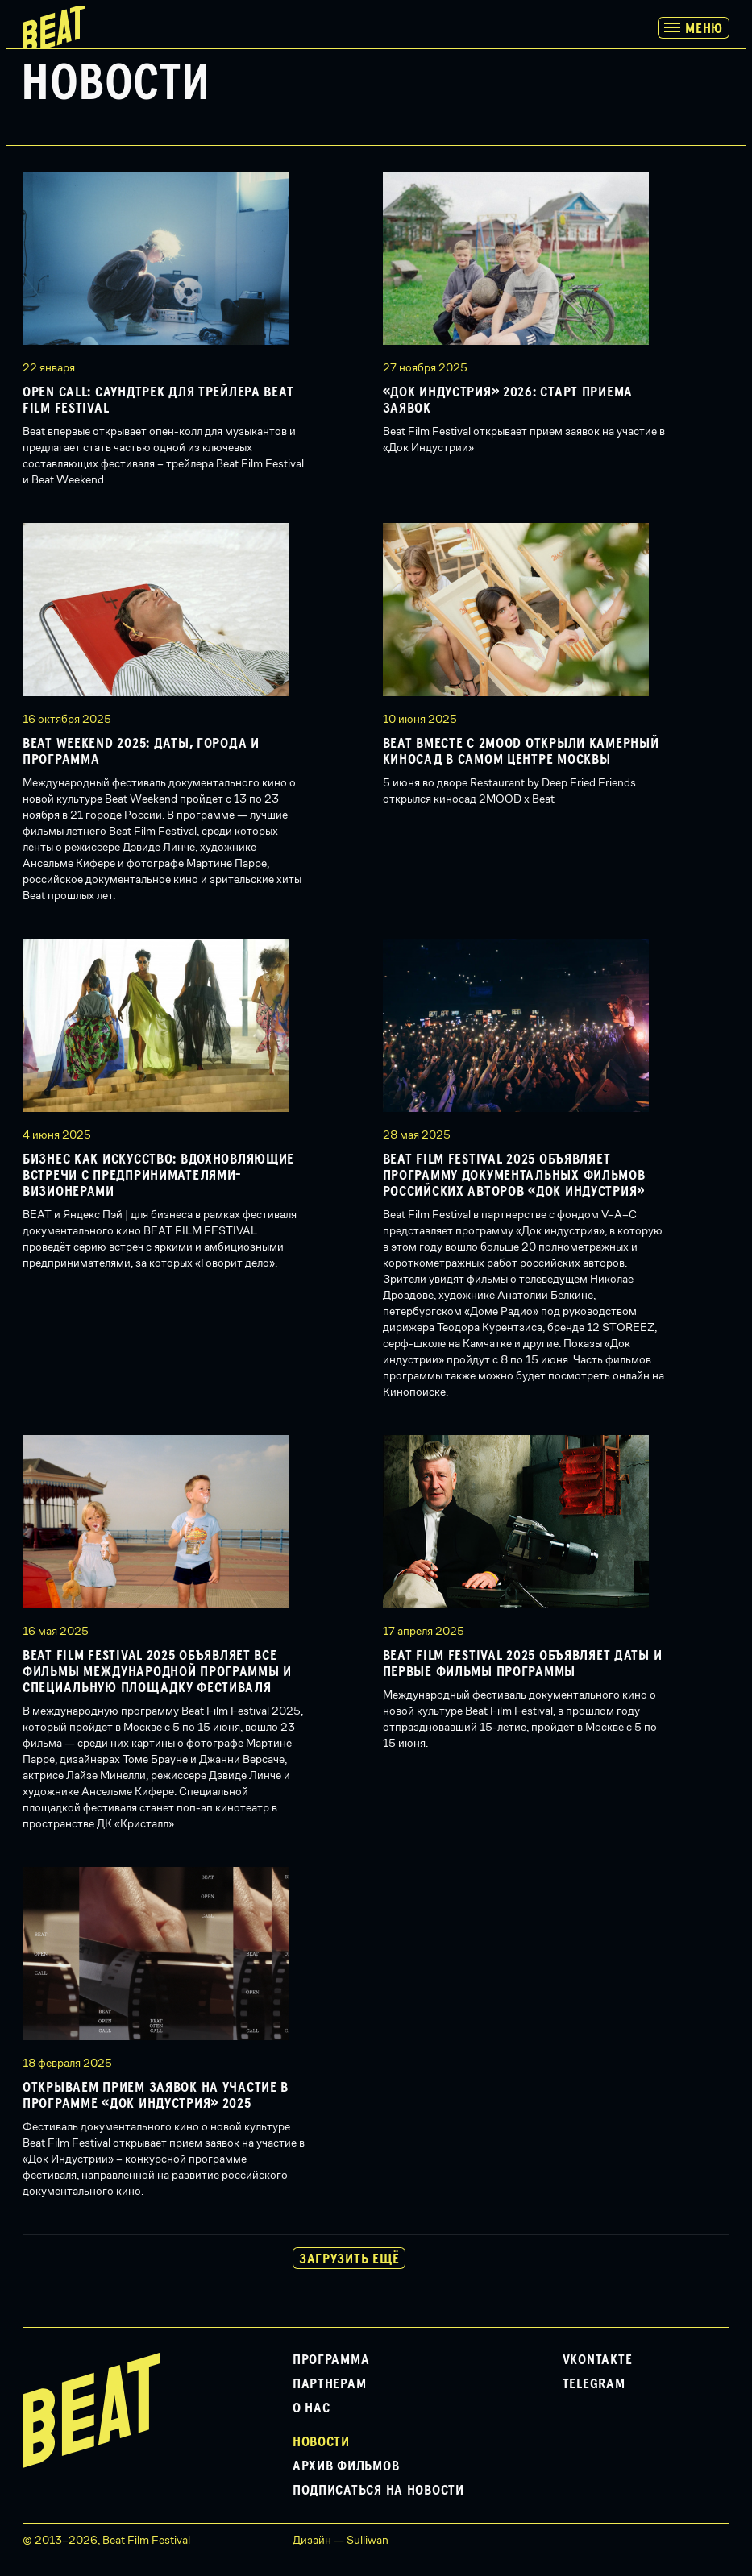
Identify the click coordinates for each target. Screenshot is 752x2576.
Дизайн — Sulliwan (340, 2539)
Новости (321, 2442)
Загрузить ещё (349, 2259)
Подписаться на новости (378, 2490)
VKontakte (597, 2360)
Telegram (594, 2384)
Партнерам (329, 2384)
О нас (311, 2408)
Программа (331, 2360)
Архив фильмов (346, 2466)
